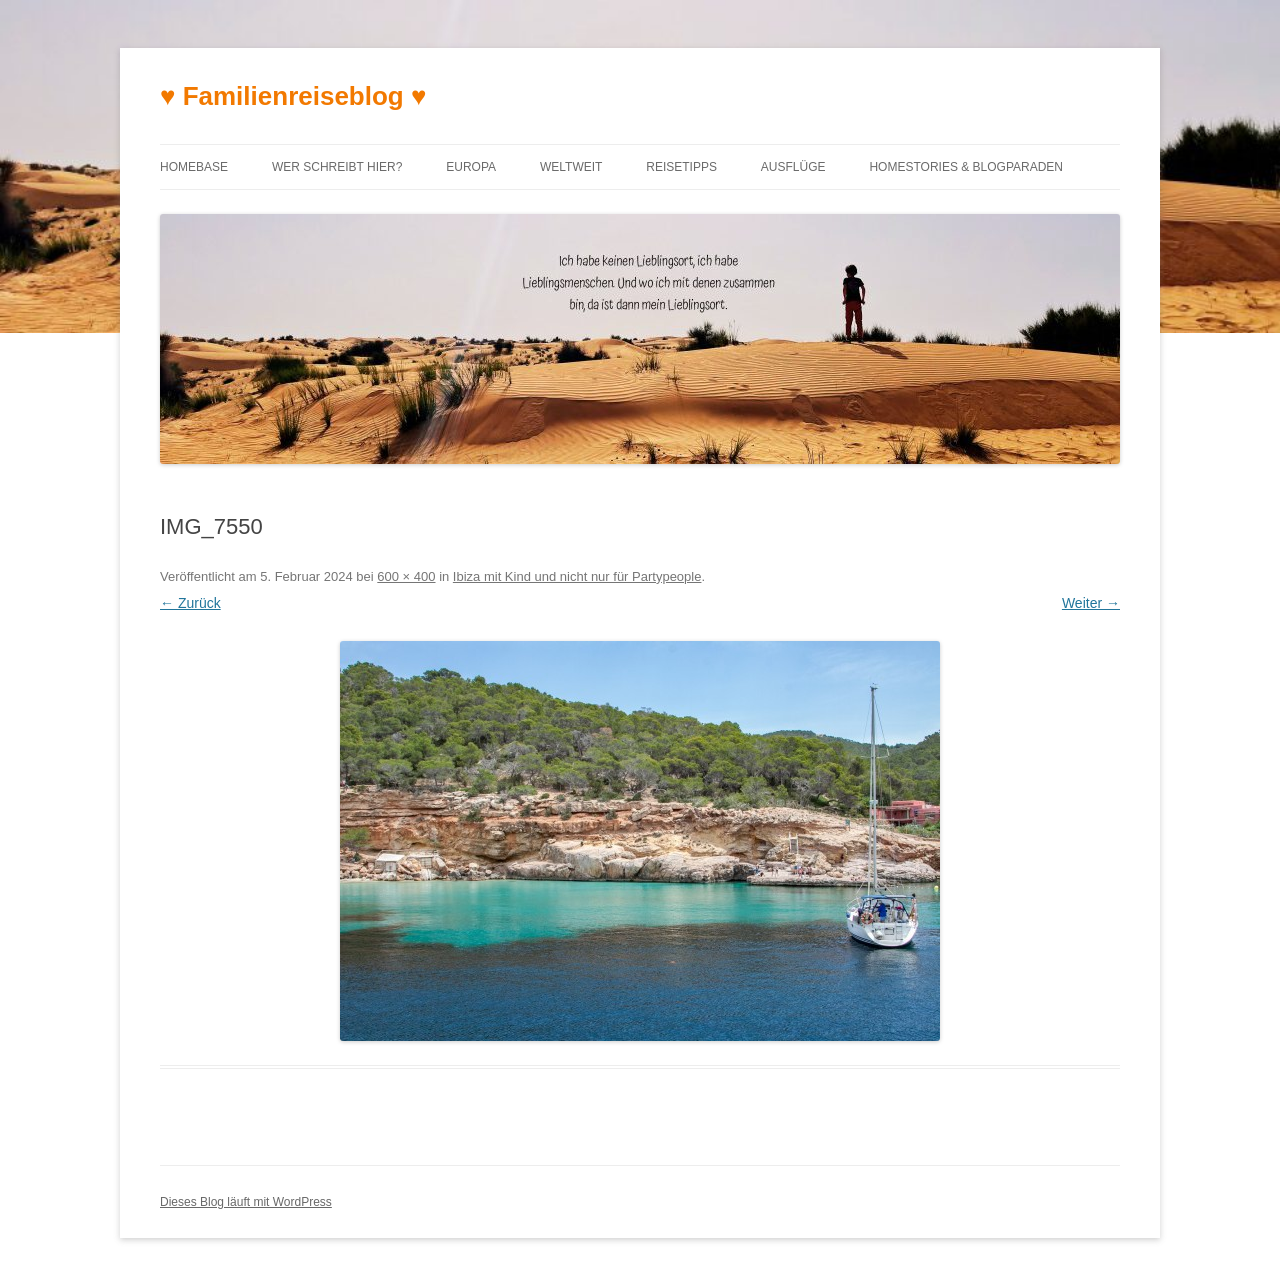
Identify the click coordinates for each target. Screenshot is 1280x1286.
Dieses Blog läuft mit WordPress (246, 1202)
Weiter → (1091, 603)
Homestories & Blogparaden (966, 167)
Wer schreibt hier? (337, 167)
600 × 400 (406, 576)
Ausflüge (793, 167)
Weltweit (571, 167)
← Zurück (190, 603)
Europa (471, 167)
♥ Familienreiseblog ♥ (293, 96)
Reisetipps (681, 167)
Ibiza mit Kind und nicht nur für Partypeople (577, 576)
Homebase (194, 167)
